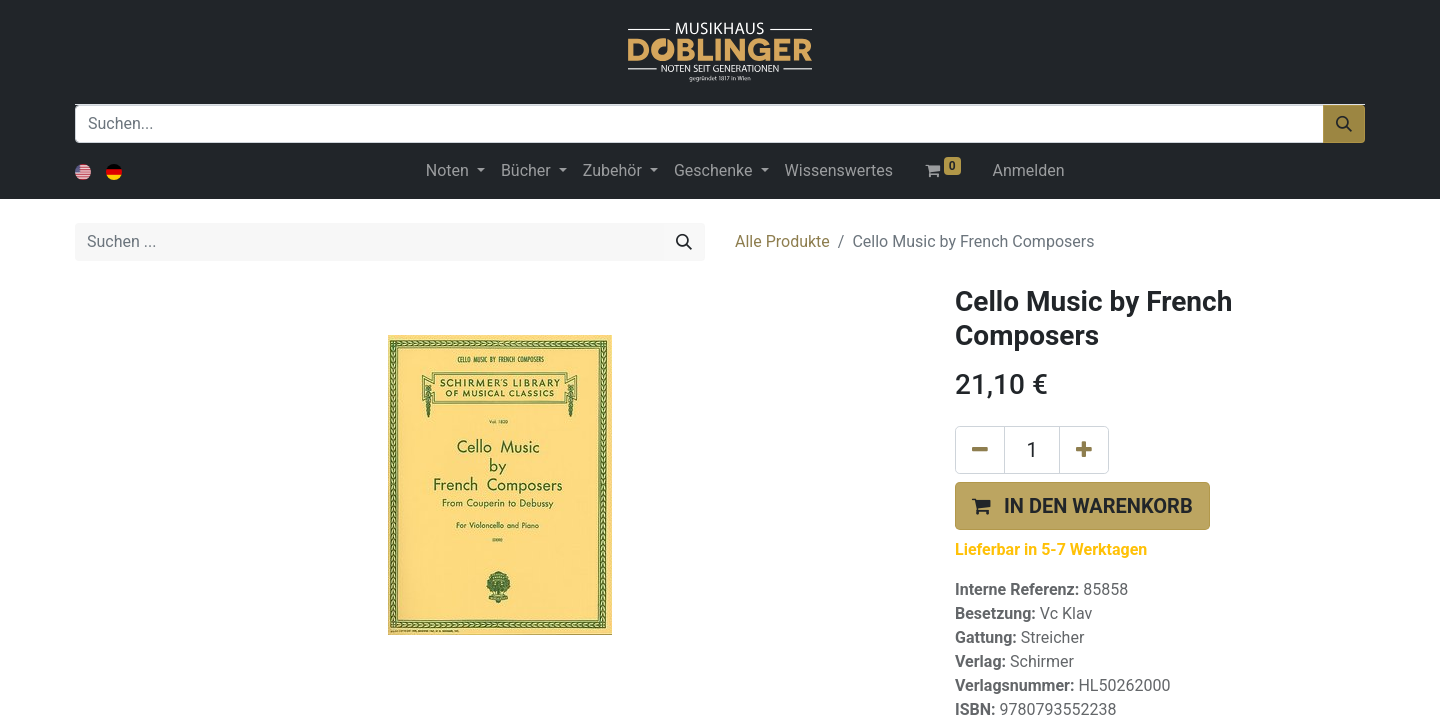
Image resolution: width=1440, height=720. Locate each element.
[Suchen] (1344, 124)
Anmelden (1029, 170)
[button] (1082, 506)
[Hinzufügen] (1084, 450)
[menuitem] (839, 171)
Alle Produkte (782, 241)
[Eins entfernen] (980, 450)
